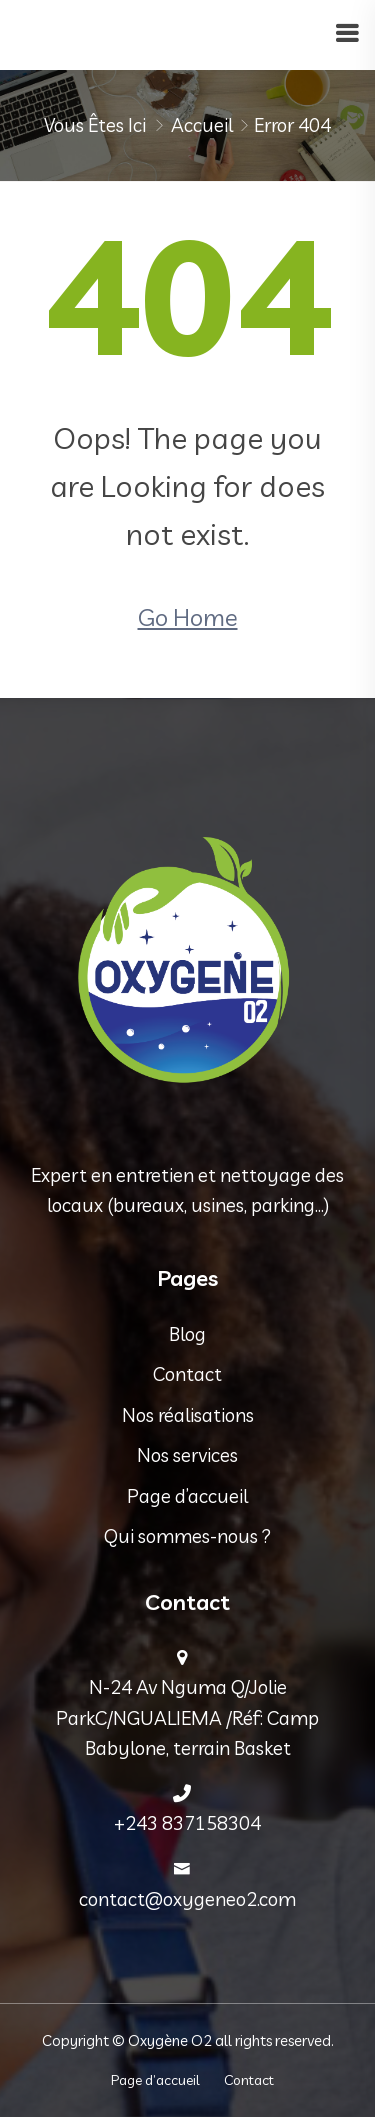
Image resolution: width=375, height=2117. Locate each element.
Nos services (187, 1455)
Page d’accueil (187, 1496)
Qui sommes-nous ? (187, 1536)
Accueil (202, 125)
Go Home (188, 617)
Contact (187, 1374)
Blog (187, 1334)
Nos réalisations (188, 1415)
